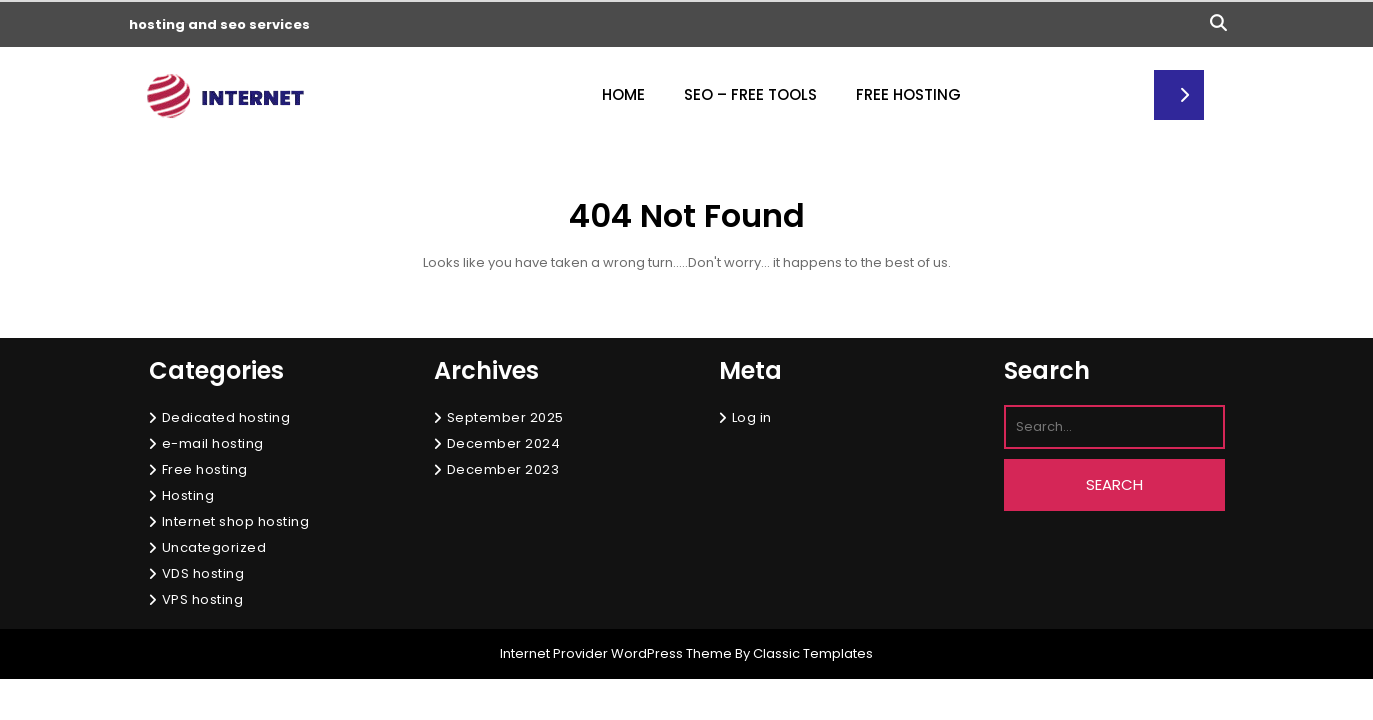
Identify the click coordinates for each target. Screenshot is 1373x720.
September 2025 (505, 417)
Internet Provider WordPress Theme (616, 653)
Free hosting (205, 469)
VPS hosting (203, 599)
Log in (752, 417)
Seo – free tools (750, 94)
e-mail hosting (213, 443)
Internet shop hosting (236, 521)
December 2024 (504, 443)
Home (623, 94)
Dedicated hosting (226, 417)
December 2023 (503, 469)
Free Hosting (908, 94)
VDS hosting (203, 573)
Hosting (188, 495)
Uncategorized (214, 547)
